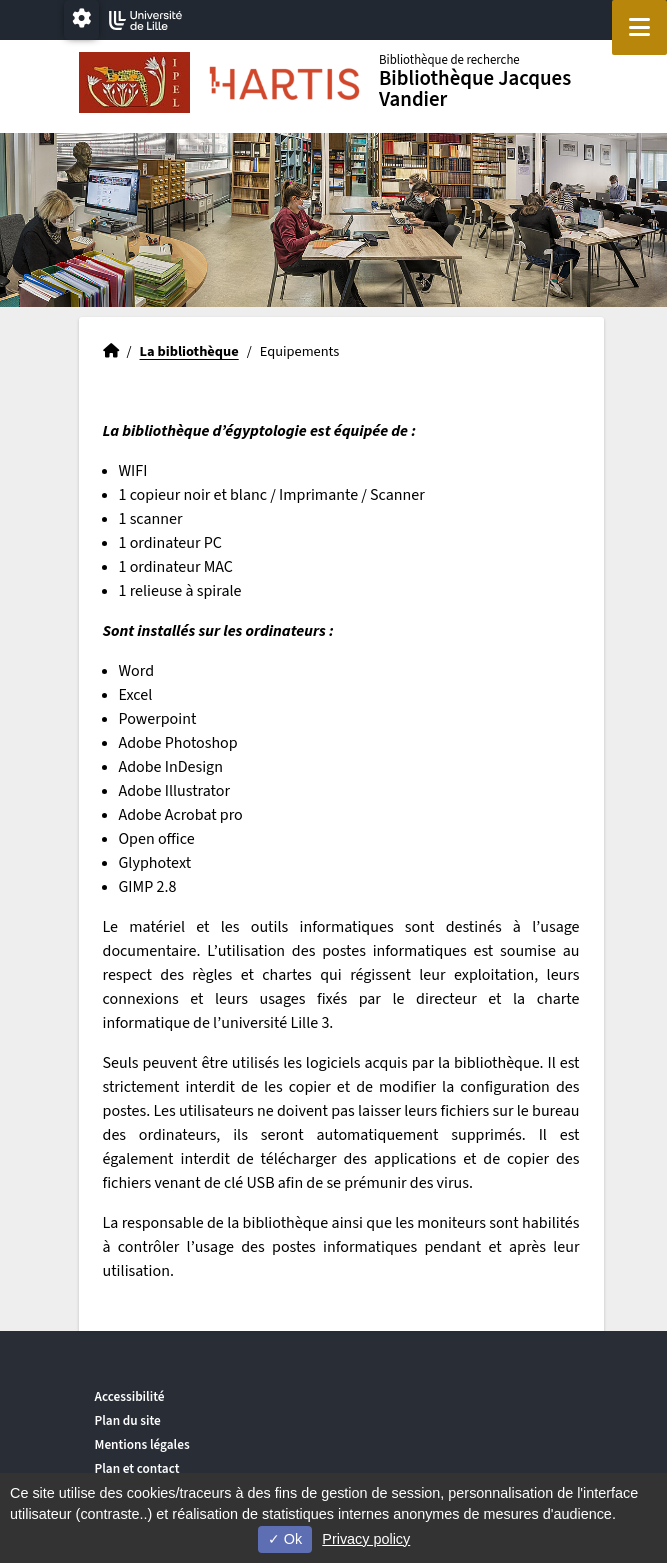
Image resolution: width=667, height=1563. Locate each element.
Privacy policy (366, 1539)
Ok (285, 1539)
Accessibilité (130, 1396)
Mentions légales (142, 1444)
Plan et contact (137, 1468)
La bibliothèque (189, 351)
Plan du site (128, 1420)
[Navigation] (639, 27)
